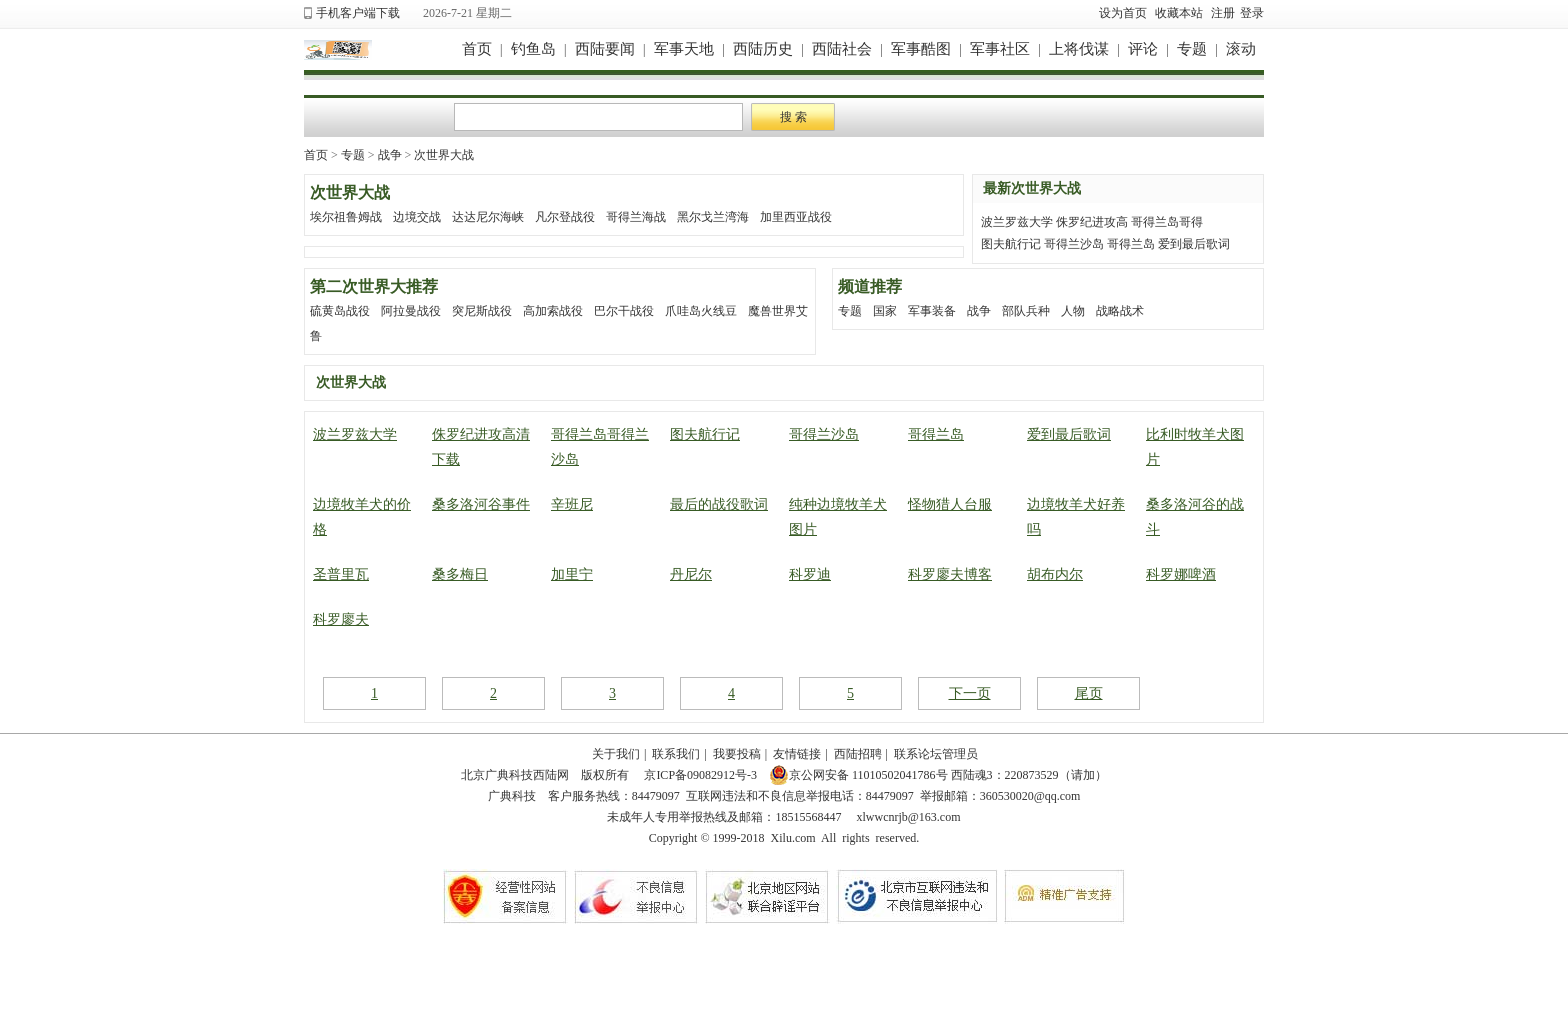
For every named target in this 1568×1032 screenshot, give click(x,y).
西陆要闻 (605, 49)
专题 (1192, 49)
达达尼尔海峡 (488, 217)
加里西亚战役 (796, 217)
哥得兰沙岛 (1074, 244)
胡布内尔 (1055, 574)
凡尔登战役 (565, 217)
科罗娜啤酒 (1181, 574)
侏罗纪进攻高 (1092, 222)
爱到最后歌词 (1194, 244)
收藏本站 (1179, 13)
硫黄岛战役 (340, 311)
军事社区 (1000, 49)
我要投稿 (737, 754)
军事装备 (932, 311)
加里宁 (572, 574)
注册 (1223, 13)
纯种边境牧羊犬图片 (838, 517)
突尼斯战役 (482, 311)
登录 (1252, 13)
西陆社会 (842, 49)
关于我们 (616, 754)
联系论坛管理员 (936, 754)
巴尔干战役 (624, 311)
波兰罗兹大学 (1017, 222)
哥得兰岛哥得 (1167, 222)
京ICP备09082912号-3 (699, 775)
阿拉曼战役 (411, 311)
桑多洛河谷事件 (481, 504)
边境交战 (417, 217)
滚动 (1241, 49)
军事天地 (684, 49)
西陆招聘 (858, 754)
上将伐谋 (1079, 49)
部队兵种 (1026, 311)
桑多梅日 (460, 574)
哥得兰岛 (1131, 244)
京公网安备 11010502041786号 (858, 775)
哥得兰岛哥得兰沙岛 (600, 447)
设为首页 (1123, 13)
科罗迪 (810, 574)
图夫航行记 (1011, 244)
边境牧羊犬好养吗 (1076, 517)
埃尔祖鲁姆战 (346, 217)
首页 (477, 49)
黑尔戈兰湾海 (713, 217)
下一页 (970, 693)
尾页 (1089, 693)
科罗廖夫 (341, 619)
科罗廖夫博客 (950, 574)
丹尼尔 (691, 574)
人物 (1073, 311)
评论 (1143, 49)
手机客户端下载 (358, 13)
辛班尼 (572, 504)
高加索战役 (553, 311)
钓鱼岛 (533, 49)
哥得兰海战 (636, 217)
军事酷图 (921, 49)
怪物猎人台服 (950, 504)
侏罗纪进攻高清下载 (481, 447)
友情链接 (797, 754)
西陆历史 (763, 49)
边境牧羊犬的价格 (362, 517)
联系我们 (676, 754)
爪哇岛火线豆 (701, 311)
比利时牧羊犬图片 (1195, 447)
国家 (885, 311)
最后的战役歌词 (719, 504)
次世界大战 (444, 155)
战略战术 (1120, 311)
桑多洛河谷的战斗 (1195, 517)
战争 (390, 155)
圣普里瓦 (341, 574)
